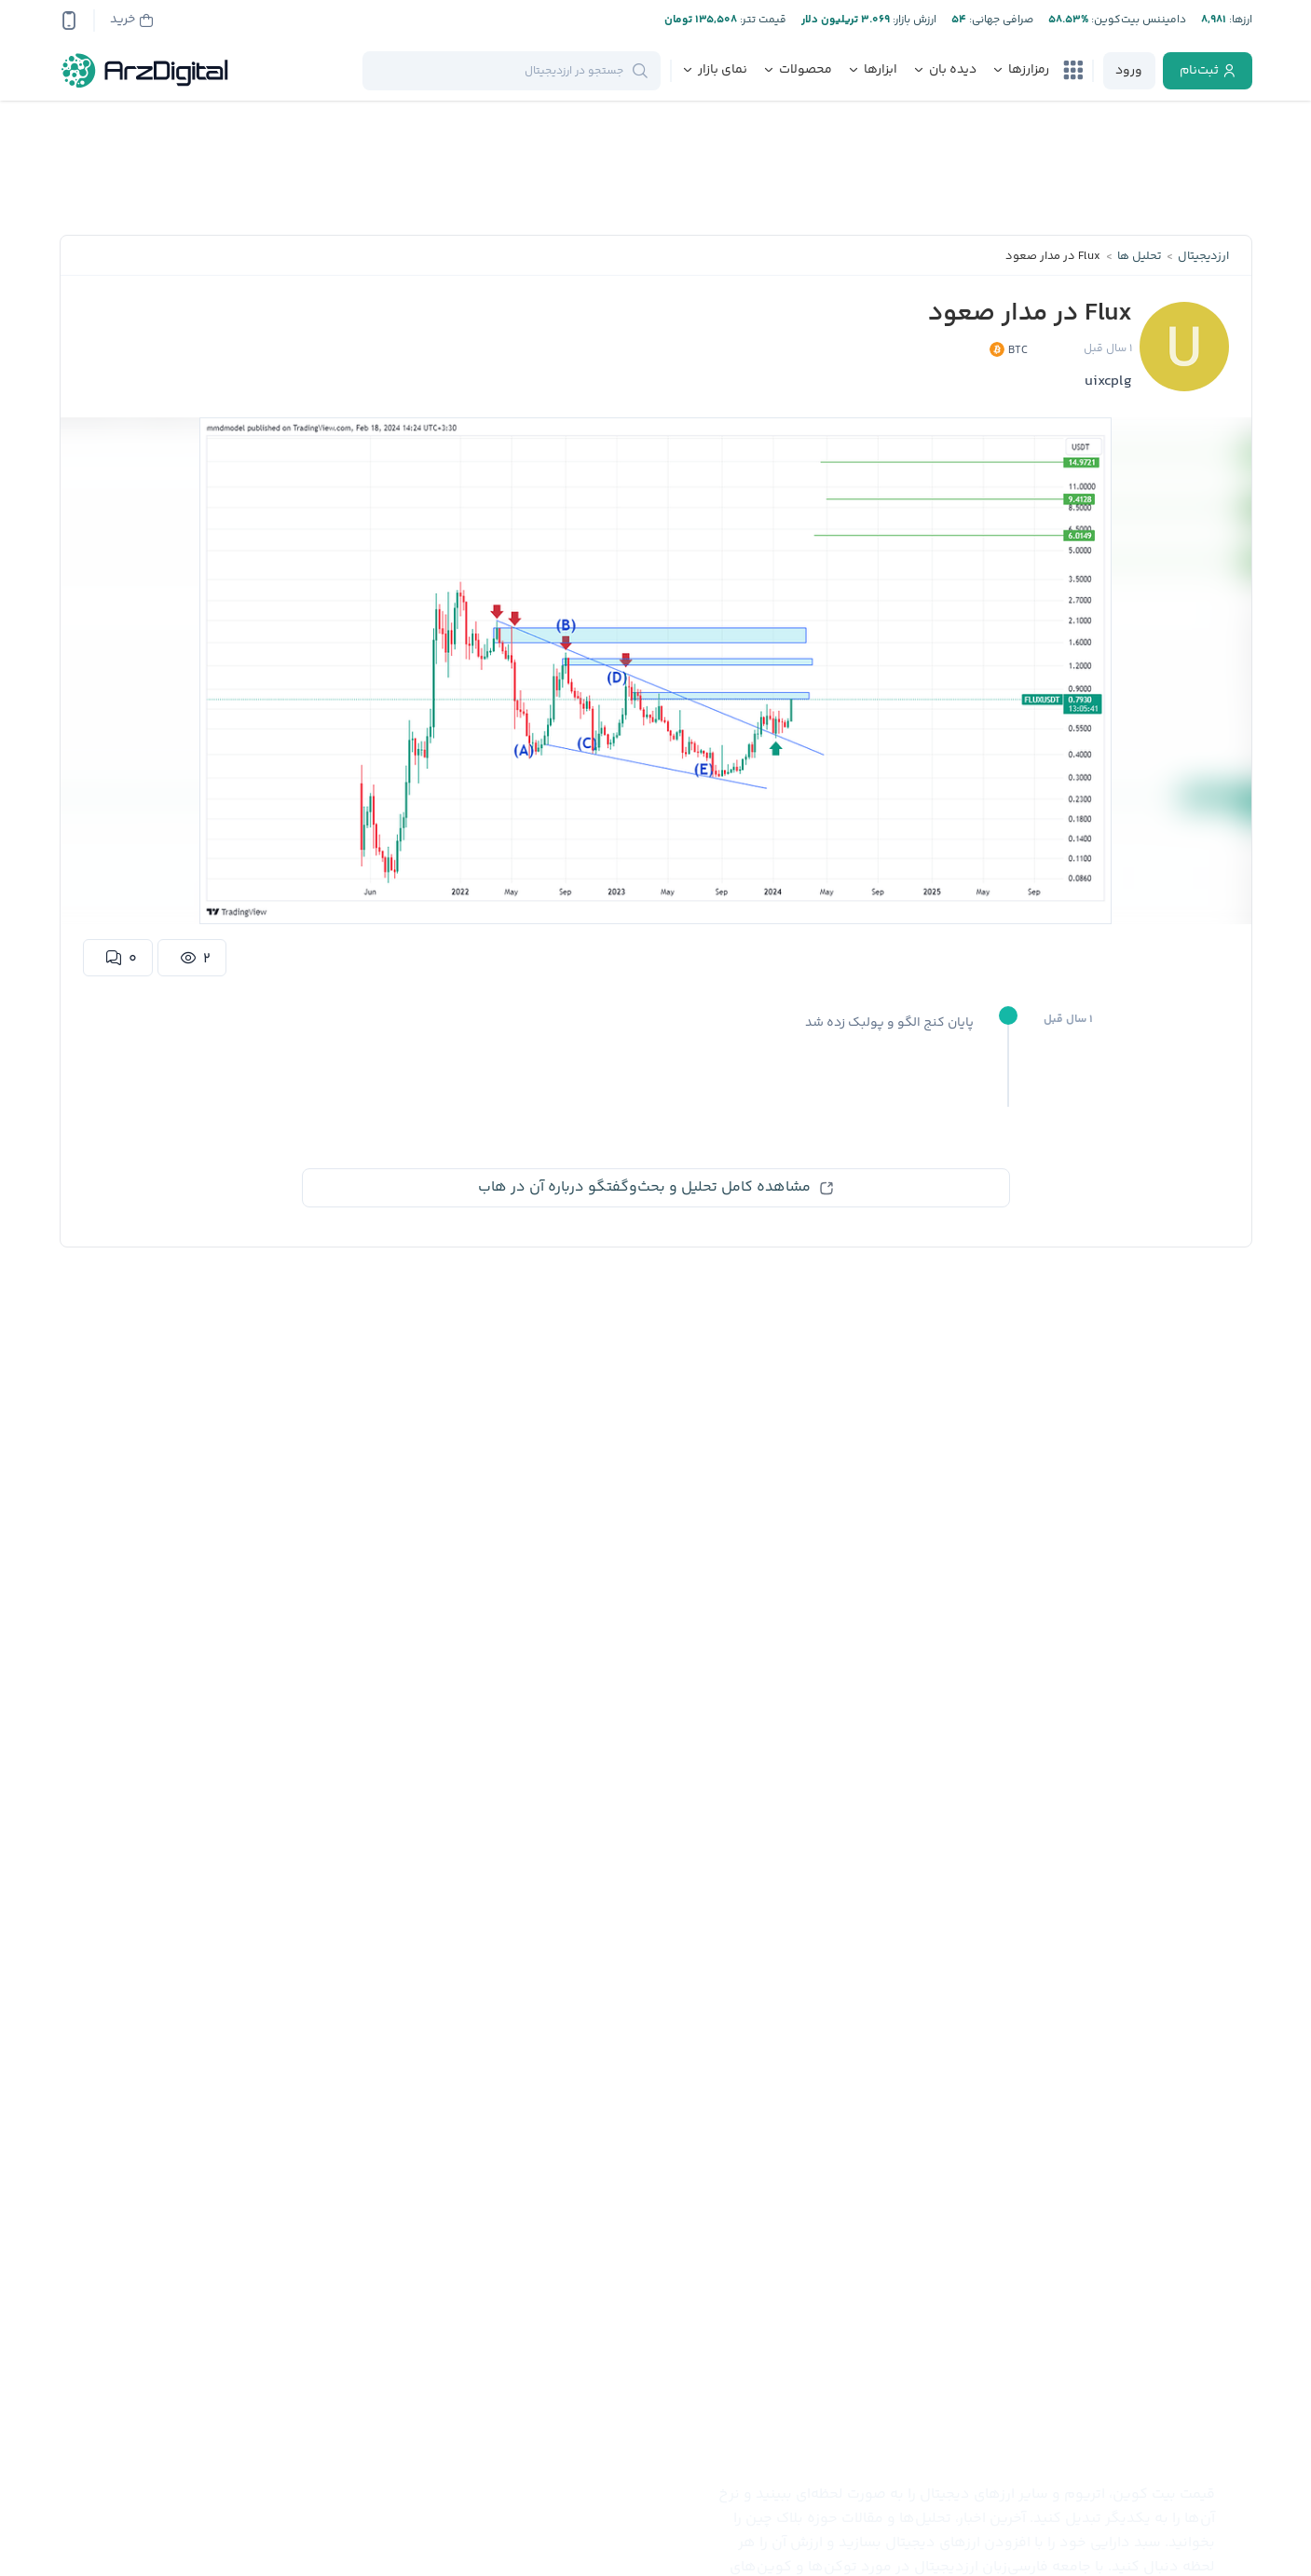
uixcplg (1108, 381)
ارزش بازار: (913, 20)
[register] (1207, 70)
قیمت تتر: (761, 20)
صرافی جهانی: (999, 20)
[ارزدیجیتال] (145, 70)
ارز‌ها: (1239, 20)
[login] (1129, 70)
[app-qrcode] (69, 20)
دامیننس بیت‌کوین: (1137, 20)
